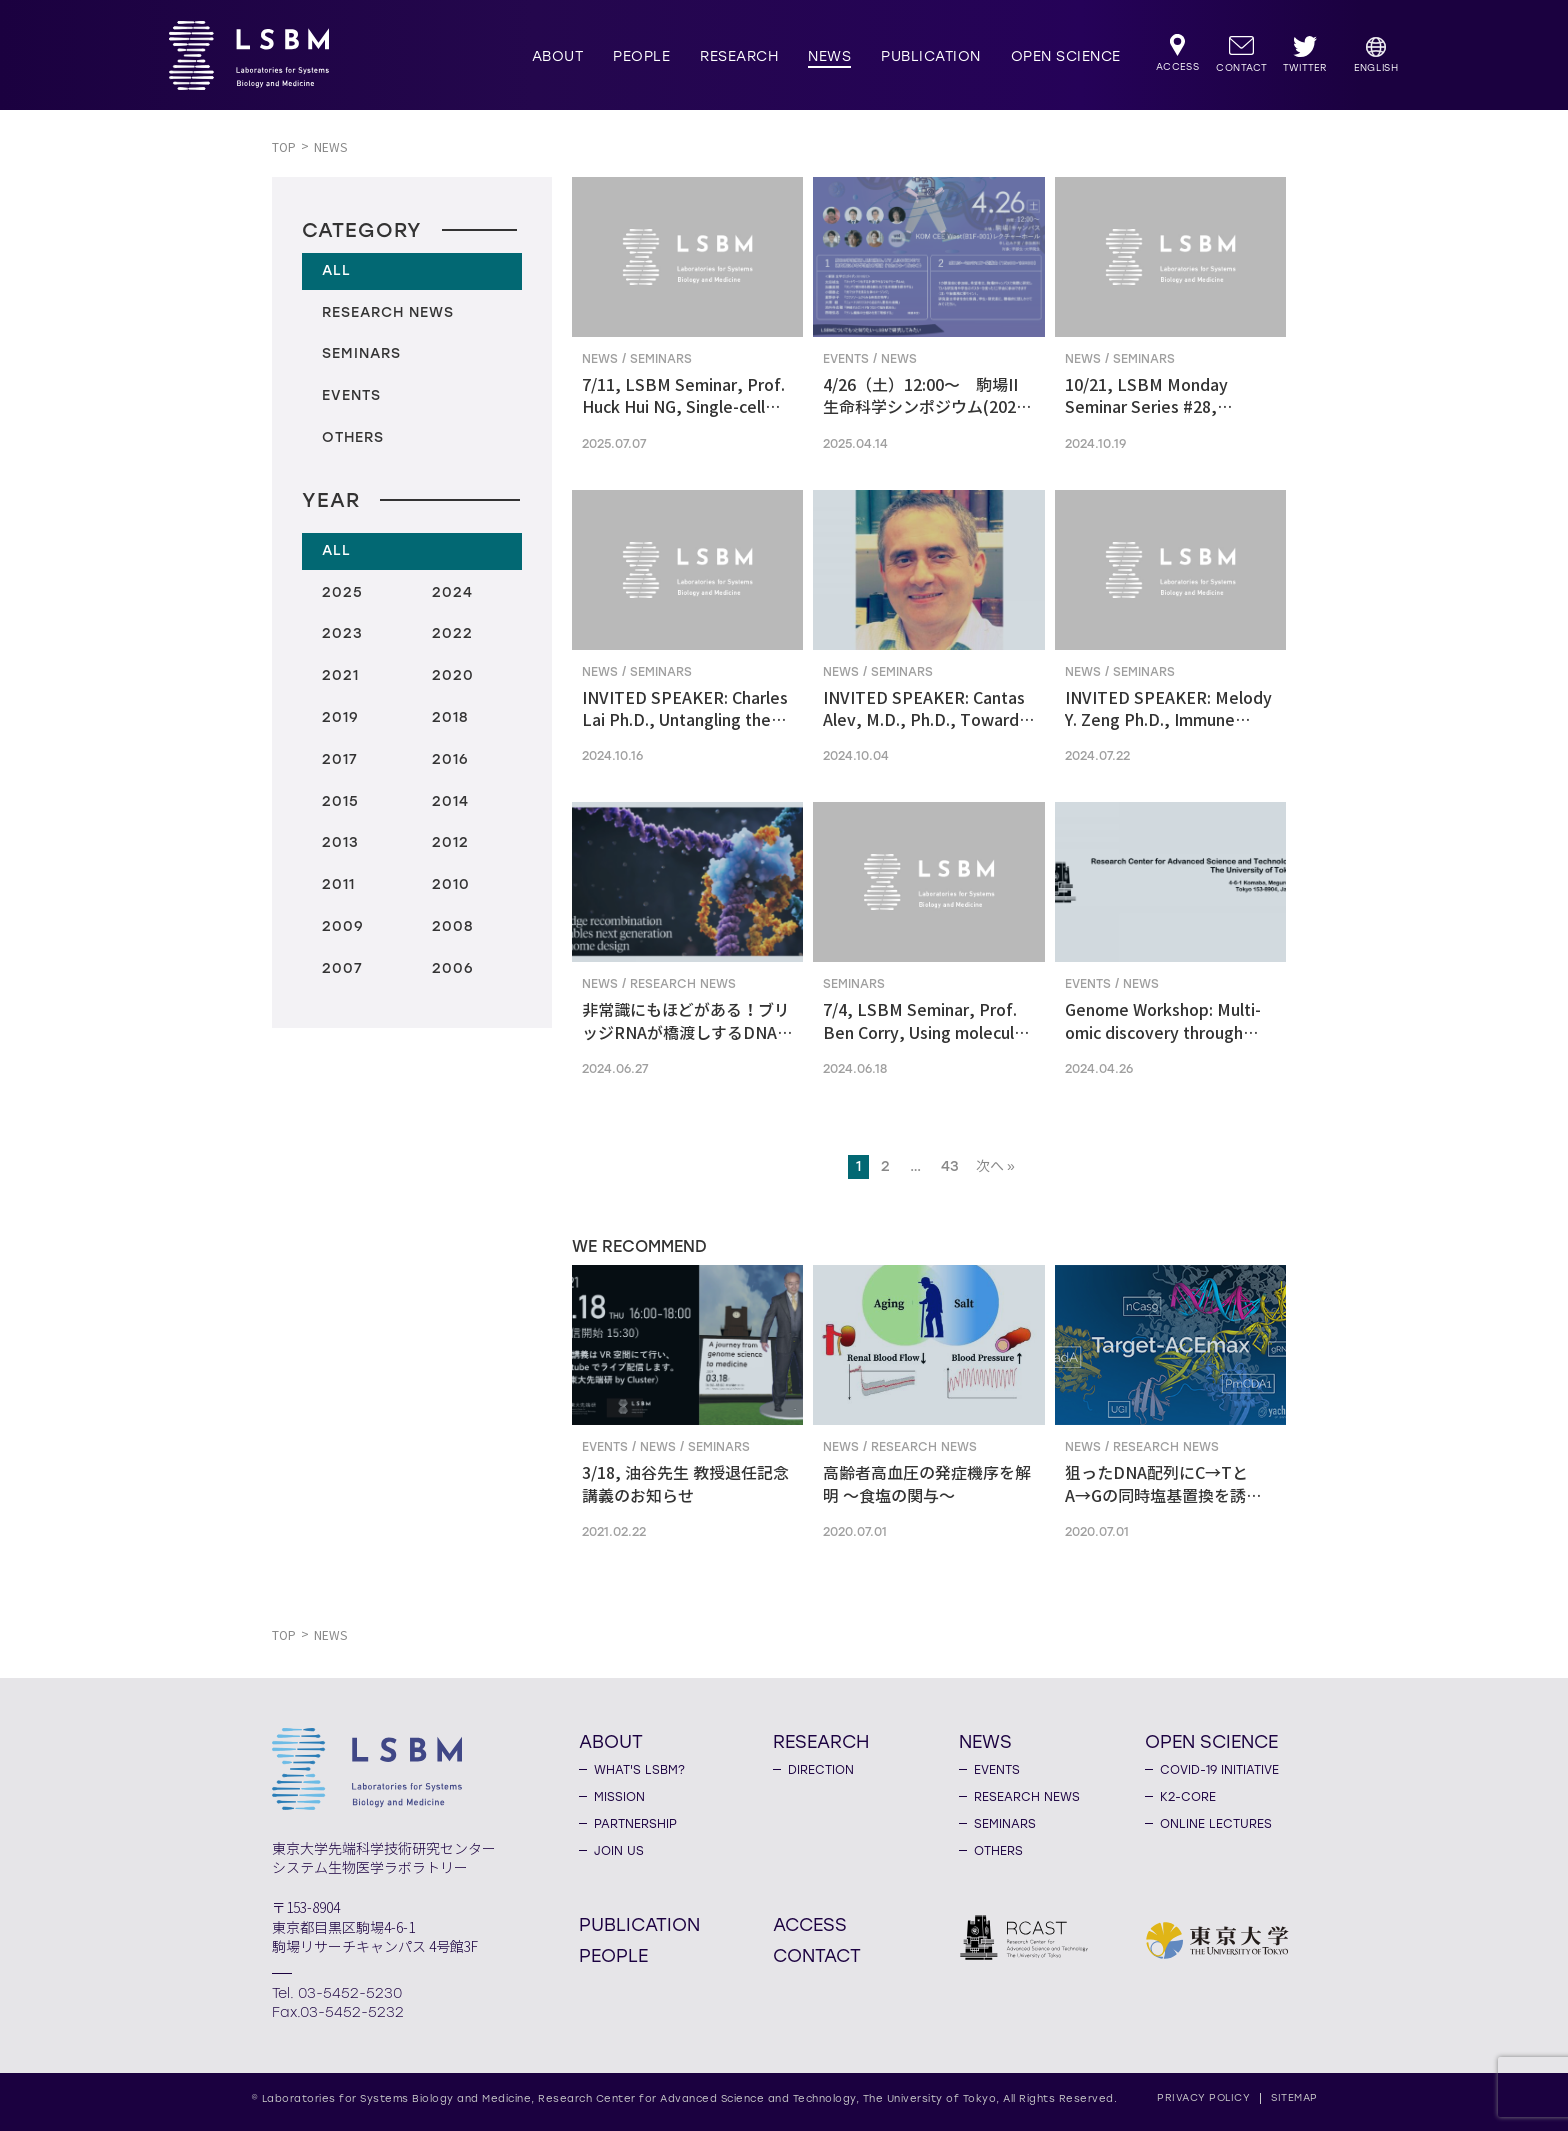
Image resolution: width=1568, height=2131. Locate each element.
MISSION (619, 1797)
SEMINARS (1005, 1824)
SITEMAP (1294, 2097)
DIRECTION (821, 1770)
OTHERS (998, 1851)
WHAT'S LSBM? (639, 1770)
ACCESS (810, 1924)
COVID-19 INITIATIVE (1219, 1770)
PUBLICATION (931, 56)
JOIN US (619, 1851)
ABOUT (558, 56)
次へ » (995, 1166)
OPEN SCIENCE (1066, 56)
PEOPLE (641, 56)
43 (950, 1166)
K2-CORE (1188, 1797)
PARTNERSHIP (635, 1824)
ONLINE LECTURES (1216, 1824)
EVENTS (997, 1770)
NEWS (829, 56)
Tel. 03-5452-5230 (337, 1993)
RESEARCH (739, 56)
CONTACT (817, 1955)
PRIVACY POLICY (1203, 2097)
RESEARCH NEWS (1027, 1797)
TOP (284, 147)
